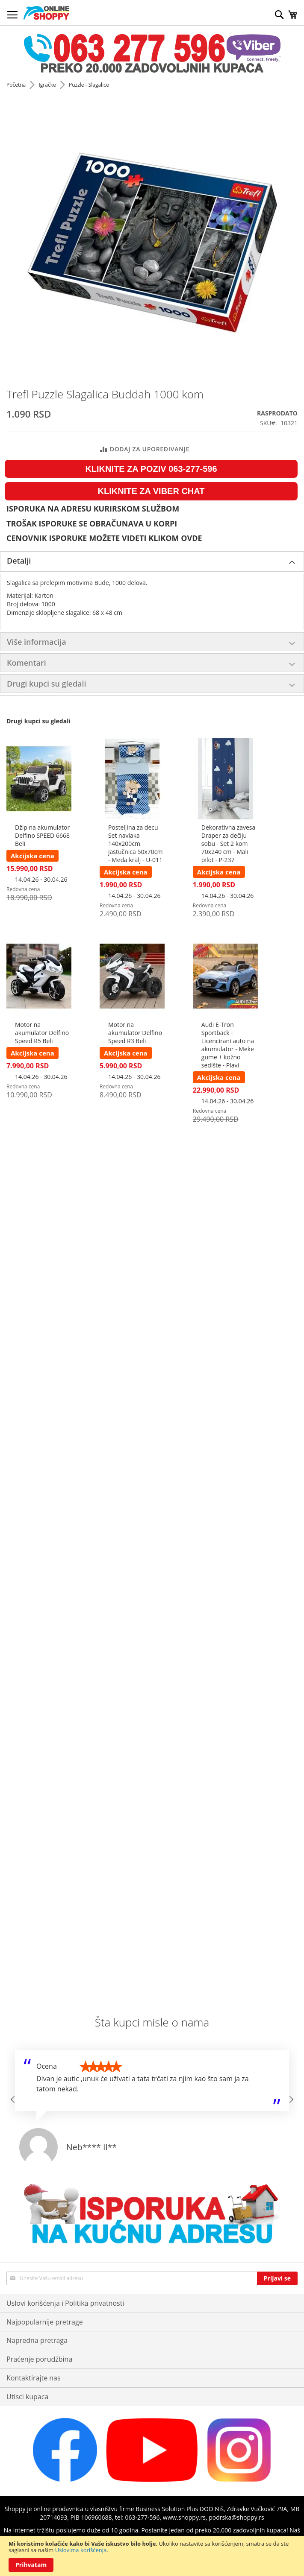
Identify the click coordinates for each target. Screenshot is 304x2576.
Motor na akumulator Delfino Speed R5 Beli (42, 1032)
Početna (16, 84)
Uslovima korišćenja (81, 2550)
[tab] (152, 561)
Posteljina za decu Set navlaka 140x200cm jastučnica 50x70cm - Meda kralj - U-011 (135, 843)
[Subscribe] (277, 2278)
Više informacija (36, 642)
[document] (152, 2556)
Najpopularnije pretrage (44, 2322)
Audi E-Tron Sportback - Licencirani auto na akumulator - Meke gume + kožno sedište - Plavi (227, 1044)
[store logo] (46, 13)
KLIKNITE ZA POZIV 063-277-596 (151, 469)
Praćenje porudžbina (39, 2359)
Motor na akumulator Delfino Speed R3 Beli (135, 1032)
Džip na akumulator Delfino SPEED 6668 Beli (42, 835)
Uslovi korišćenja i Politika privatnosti (65, 2303)
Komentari (26, 663)
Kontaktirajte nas (33, 2378)
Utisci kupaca (27, 2396)
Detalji (19, 561)
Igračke (47, 84)
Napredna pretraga (37, 2340)
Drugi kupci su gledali (46, 683)
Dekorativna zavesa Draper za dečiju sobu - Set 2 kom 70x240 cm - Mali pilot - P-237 (228, 843)
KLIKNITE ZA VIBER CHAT (151, 491)
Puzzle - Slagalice (89, 84)
